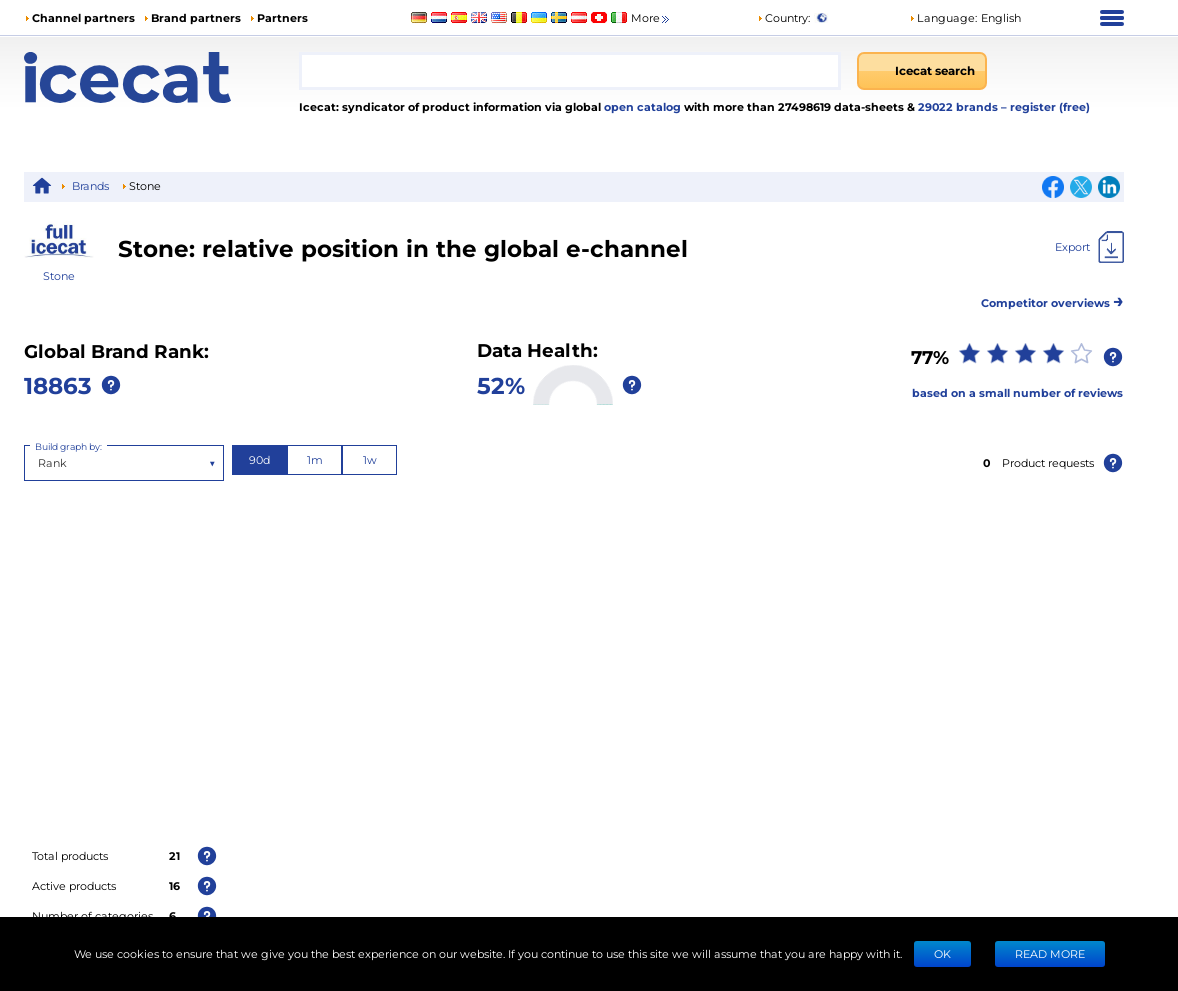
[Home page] (161, 77)
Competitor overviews (1052, 299)
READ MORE (1050, 953)
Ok (942, 953)
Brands (90, 185)
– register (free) (1045, 106)
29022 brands (959, 106)
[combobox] (570, 71)
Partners (282, 17)
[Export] (1089, 247)
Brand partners (196, 17)
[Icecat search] (922, 71)
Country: (783, 17)
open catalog (641, 106)
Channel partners (83, 17)
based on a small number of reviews (1017, 392)
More (651, 18)
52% (501, 384)
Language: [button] (943, 17)
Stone (59, 275)
